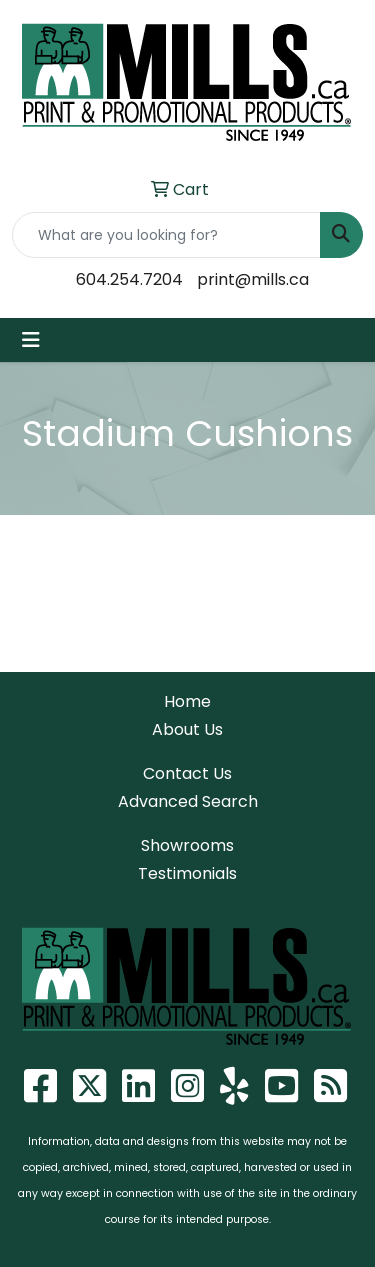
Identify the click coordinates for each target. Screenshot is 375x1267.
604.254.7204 (129, 279)
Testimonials (187, 873)
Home (187, 701)
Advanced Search (188, 801)
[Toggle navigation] (31, 340)
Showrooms (187, 845)
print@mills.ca (253, 279)
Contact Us (187, 773)
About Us (187, 729)
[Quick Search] (166, 235)
